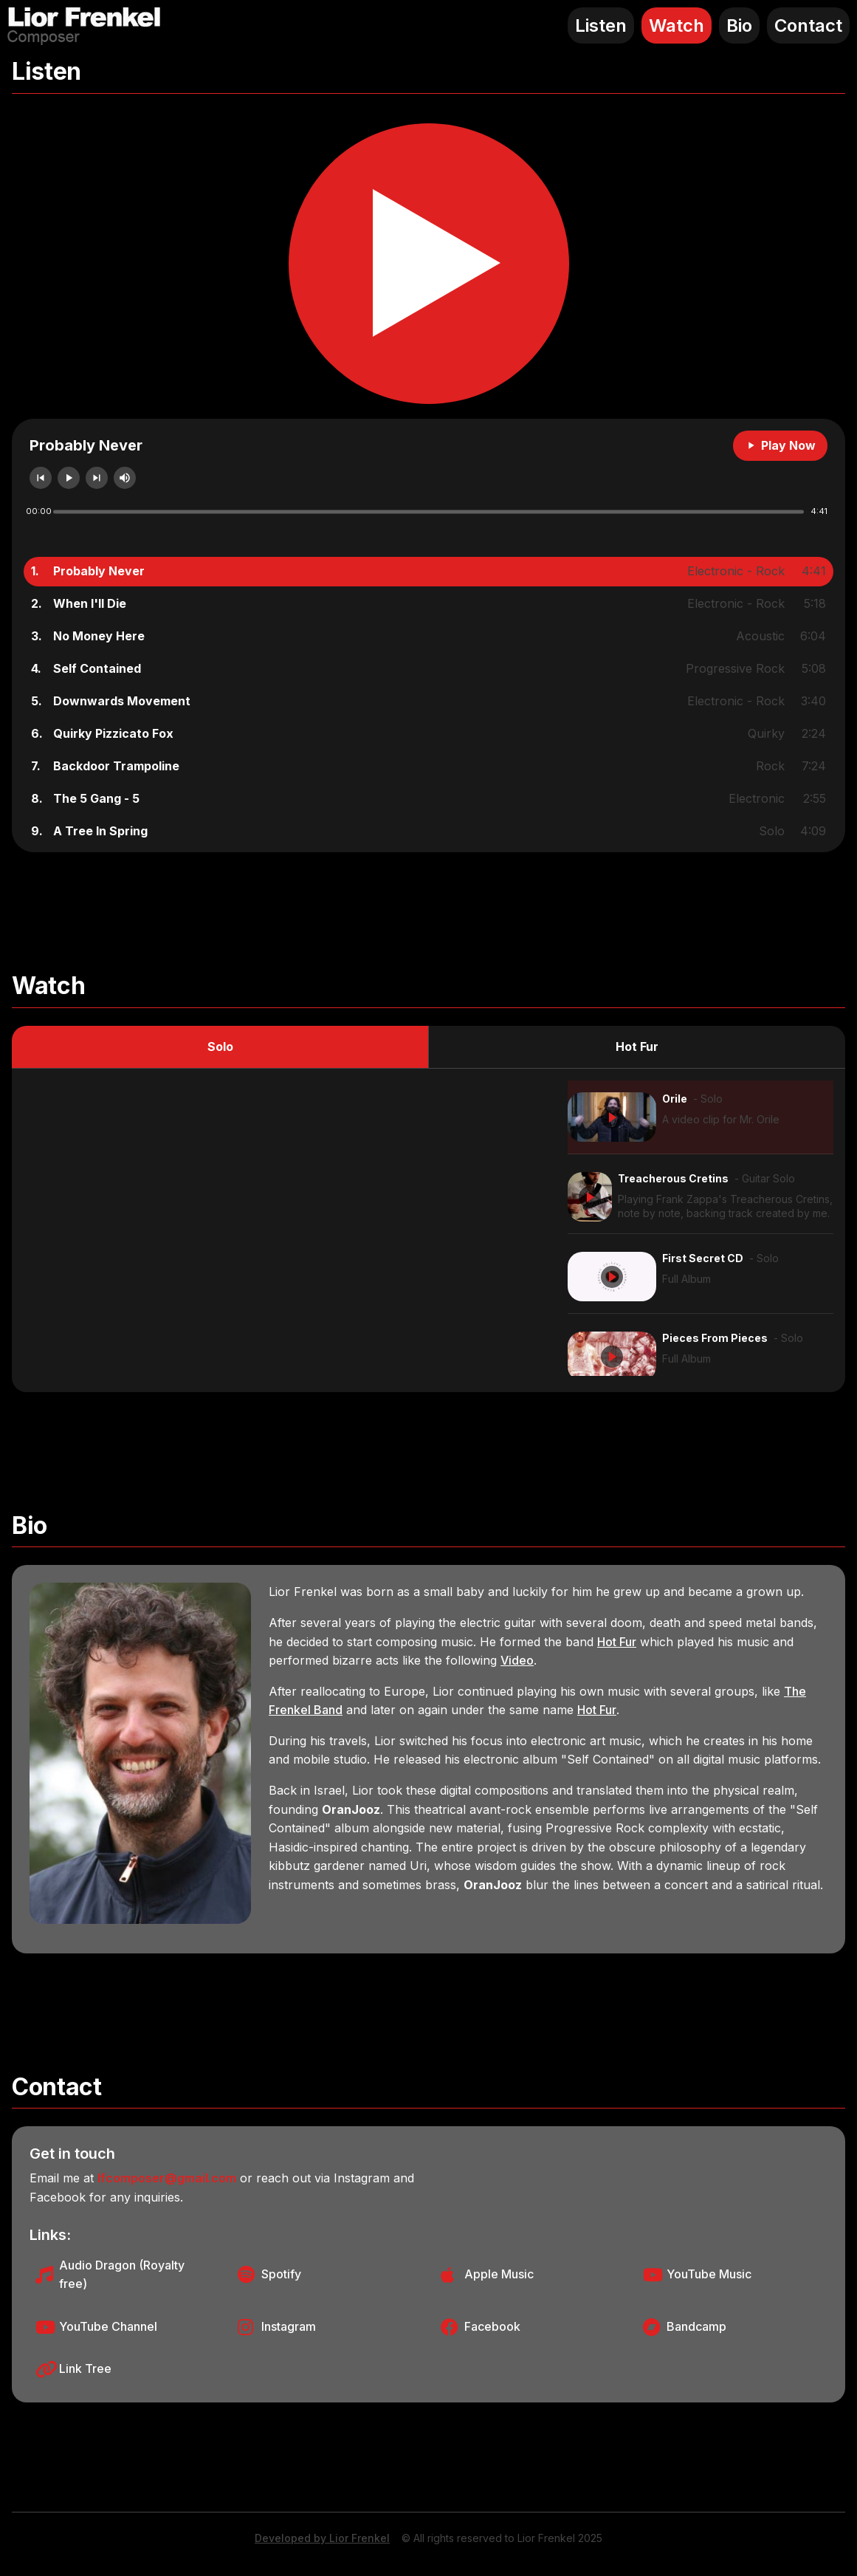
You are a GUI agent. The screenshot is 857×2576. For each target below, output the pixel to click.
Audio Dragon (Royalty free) (122, 2275)
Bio (739, 25)
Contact (808, 25)
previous (41, 478)
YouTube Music (709, 2274)
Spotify (281, 2274)
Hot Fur (637, 1046)
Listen (601, 25)
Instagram (288, 2326)
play (69, 478)
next (97, 478)
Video (517, 1660)
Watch (676, 25)
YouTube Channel (108, 2326)
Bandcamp (696, 2326)
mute (125, 478)
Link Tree (85, 2368)
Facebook (492, 2326)
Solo (220, 1046)
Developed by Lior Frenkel (322, 2538)
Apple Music (499, 2274)
